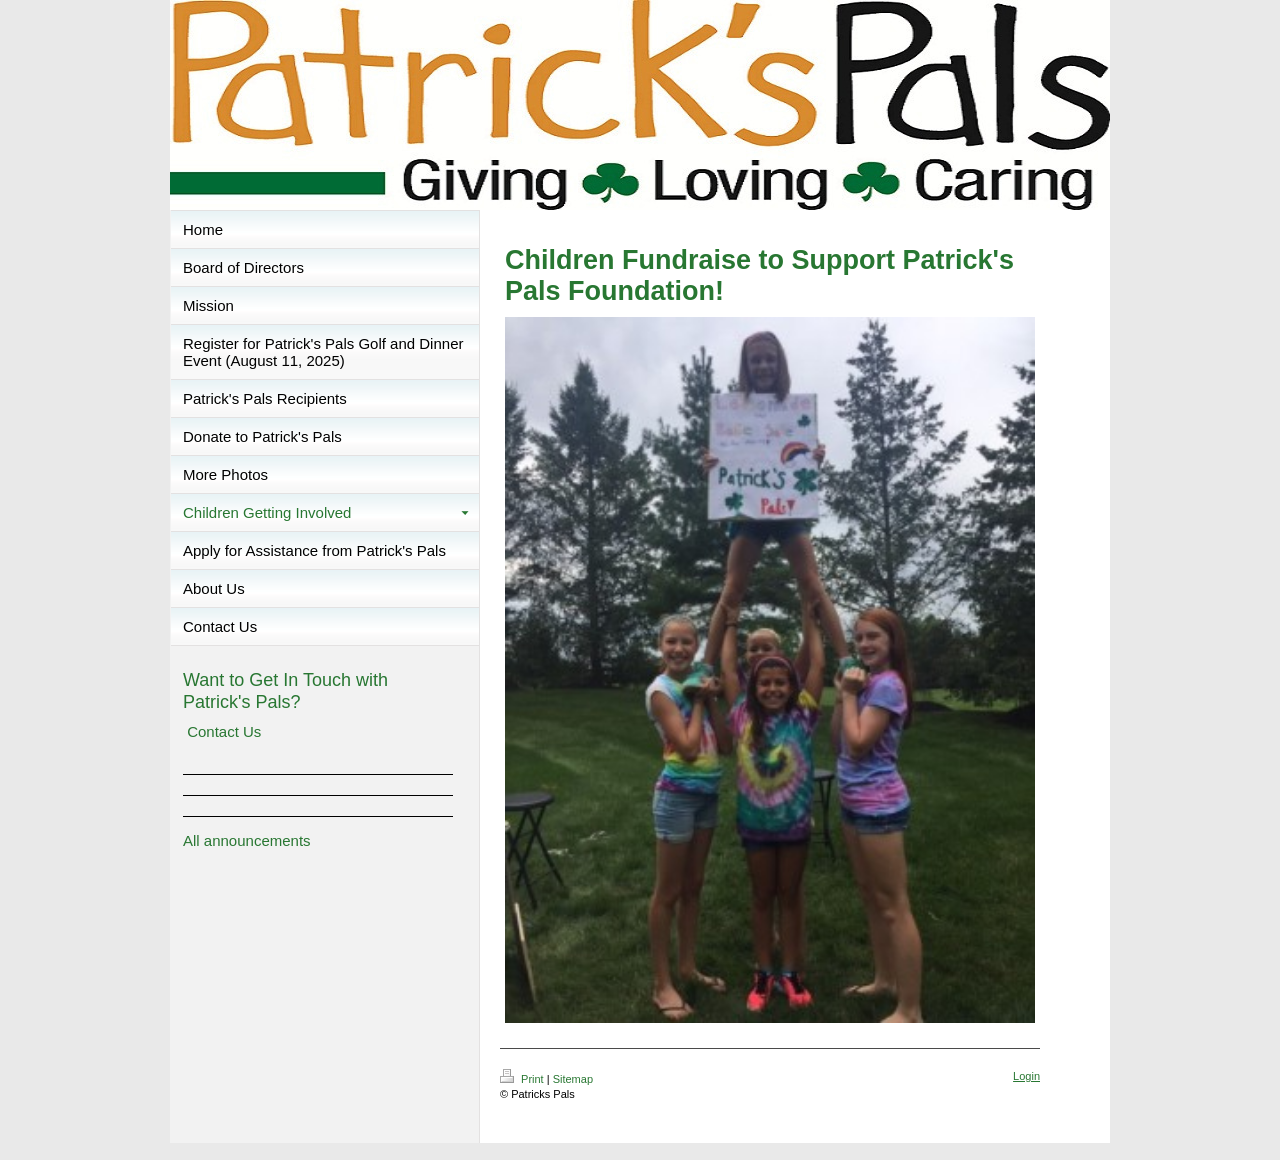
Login (1026, 1076)
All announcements (247, 840)
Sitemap (573, 1079)
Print (523, 1079)
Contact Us (224, 731)
